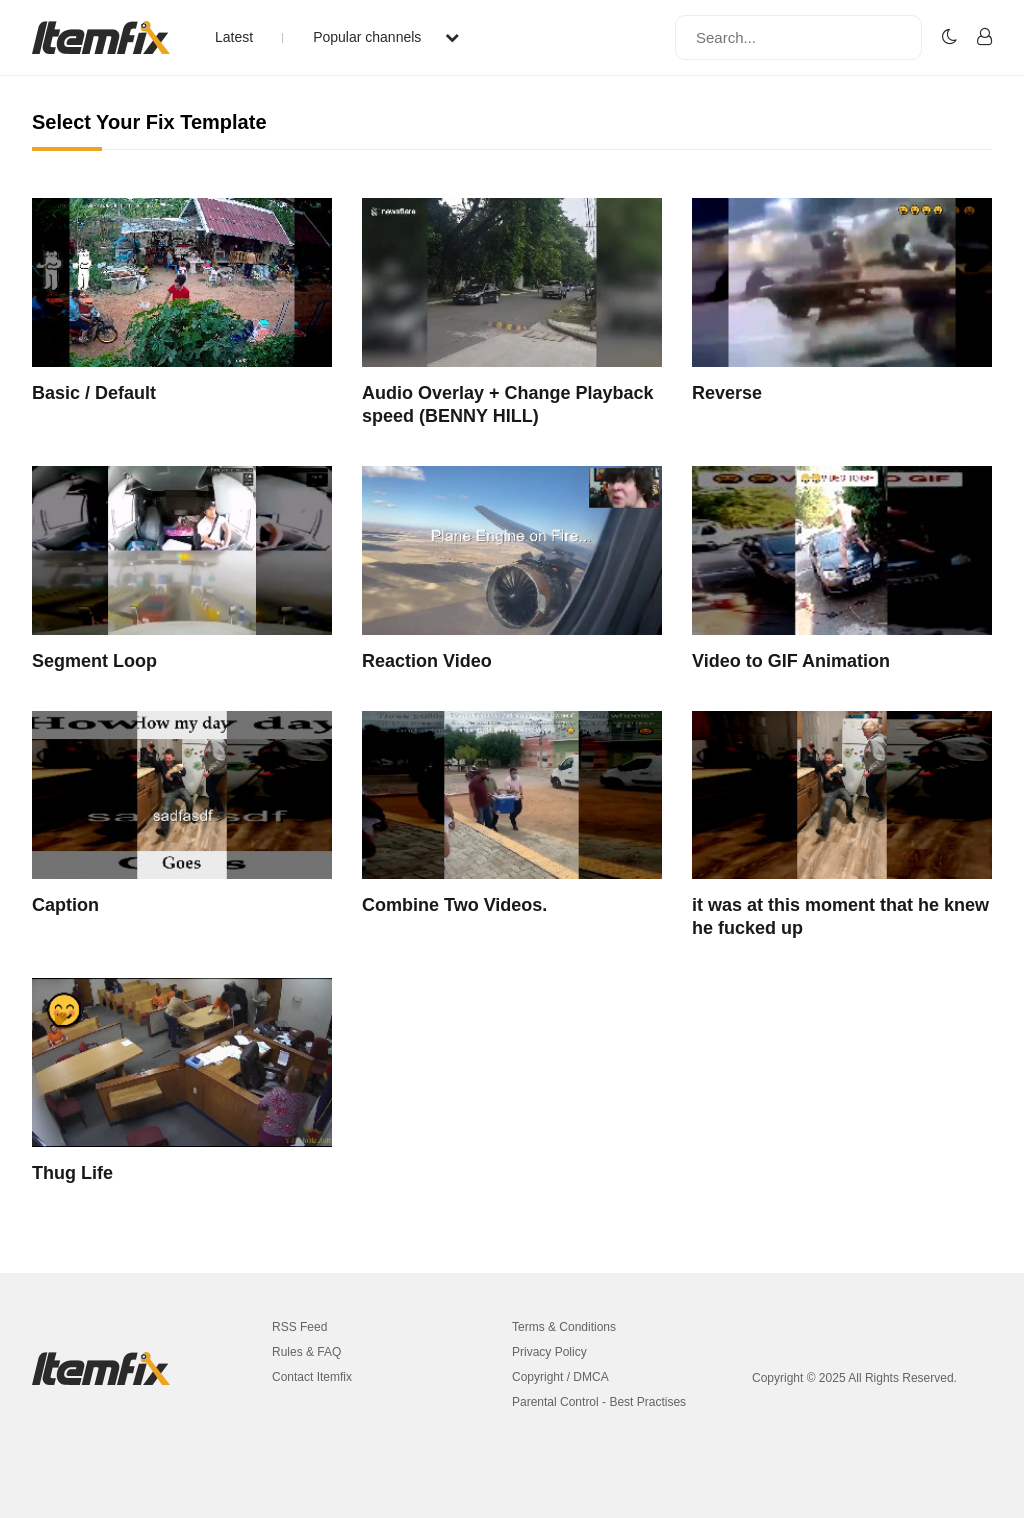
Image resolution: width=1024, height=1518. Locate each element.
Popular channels (386, 37)
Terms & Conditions (564, 1327)
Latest (234, 37)
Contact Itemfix (312, 1377)
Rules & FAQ (306, 1352)
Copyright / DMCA (560, 1377)
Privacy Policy (549, 1352)
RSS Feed (299, 1327)
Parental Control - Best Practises (599, 1402)
